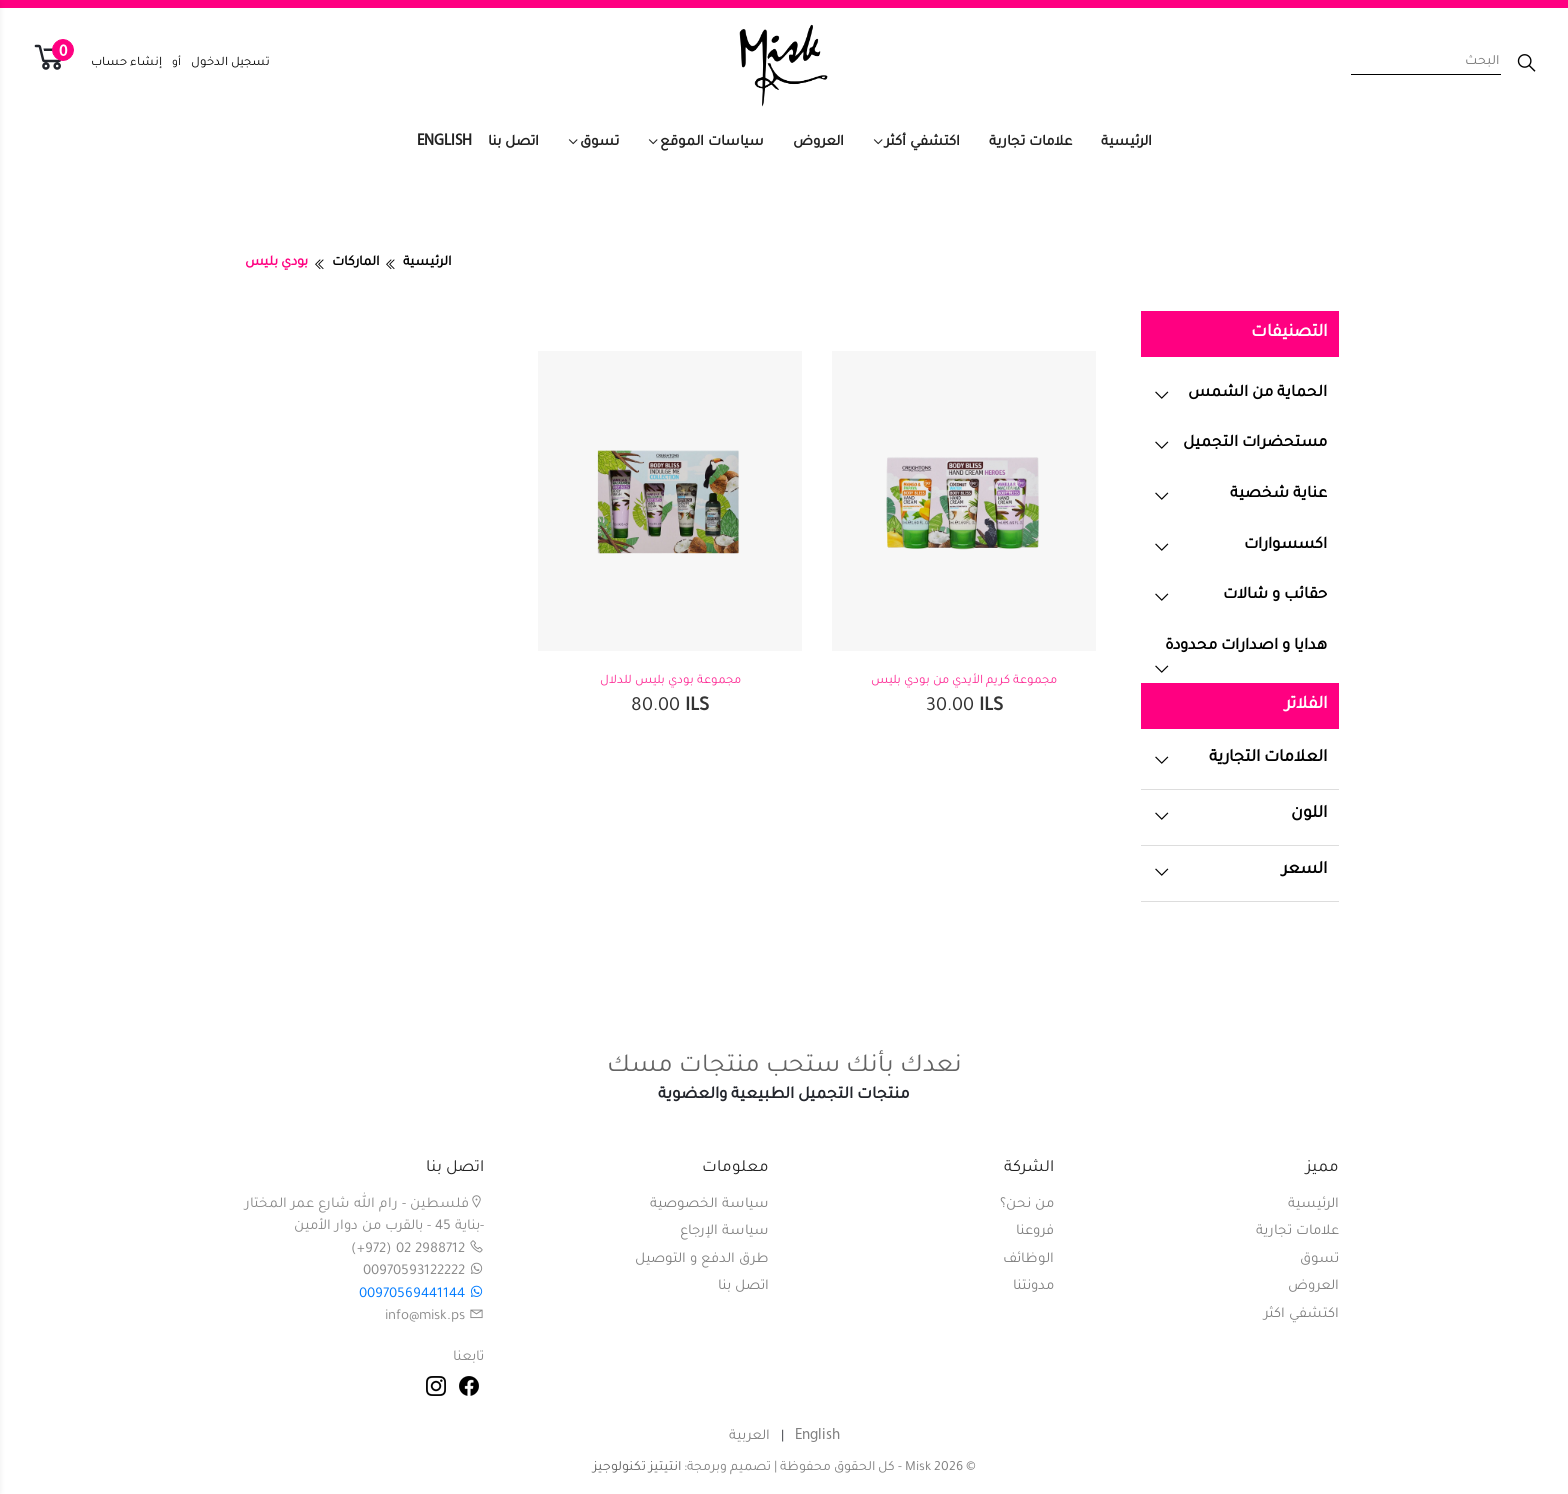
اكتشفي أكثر (922, 142)
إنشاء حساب (126, 63)
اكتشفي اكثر (1301, 1314)
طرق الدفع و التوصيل (702, 1259)
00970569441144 (421, 1294)
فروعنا (1035, 1231)
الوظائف (1028, 1259)
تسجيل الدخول (230, 63)
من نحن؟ (1027, 1204)
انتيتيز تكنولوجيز (637, 1468)
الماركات (355, 263)
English (444, 141)
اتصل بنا (513, 142)
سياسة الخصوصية (709, 1204)
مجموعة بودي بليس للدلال (670, 681)
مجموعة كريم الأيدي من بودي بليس (964, 681)
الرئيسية (1126, 142)
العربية (749, 1436)
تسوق (599, 142)
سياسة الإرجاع (724, 1231)
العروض (818, 142)
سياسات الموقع (712, 142)
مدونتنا (1033, 1286)
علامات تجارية (1030, 142)
